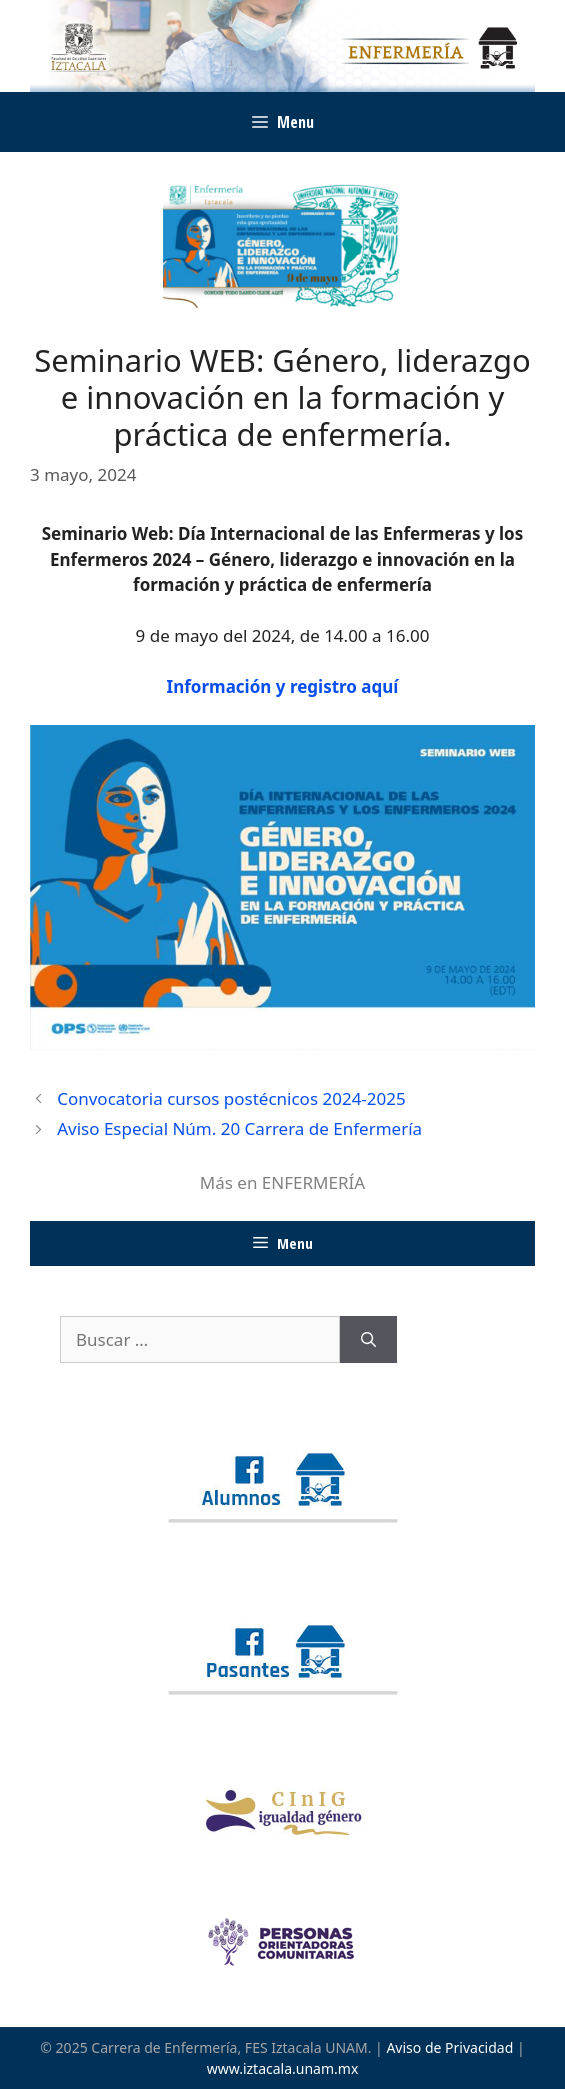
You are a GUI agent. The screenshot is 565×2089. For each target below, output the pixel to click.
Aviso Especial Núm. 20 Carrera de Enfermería (239, 1128)
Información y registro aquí (283, 686)
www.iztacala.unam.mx (283, 2068)
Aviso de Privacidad (449, 2047)
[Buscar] (368, 1340)
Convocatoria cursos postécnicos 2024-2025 (231, 1098)
